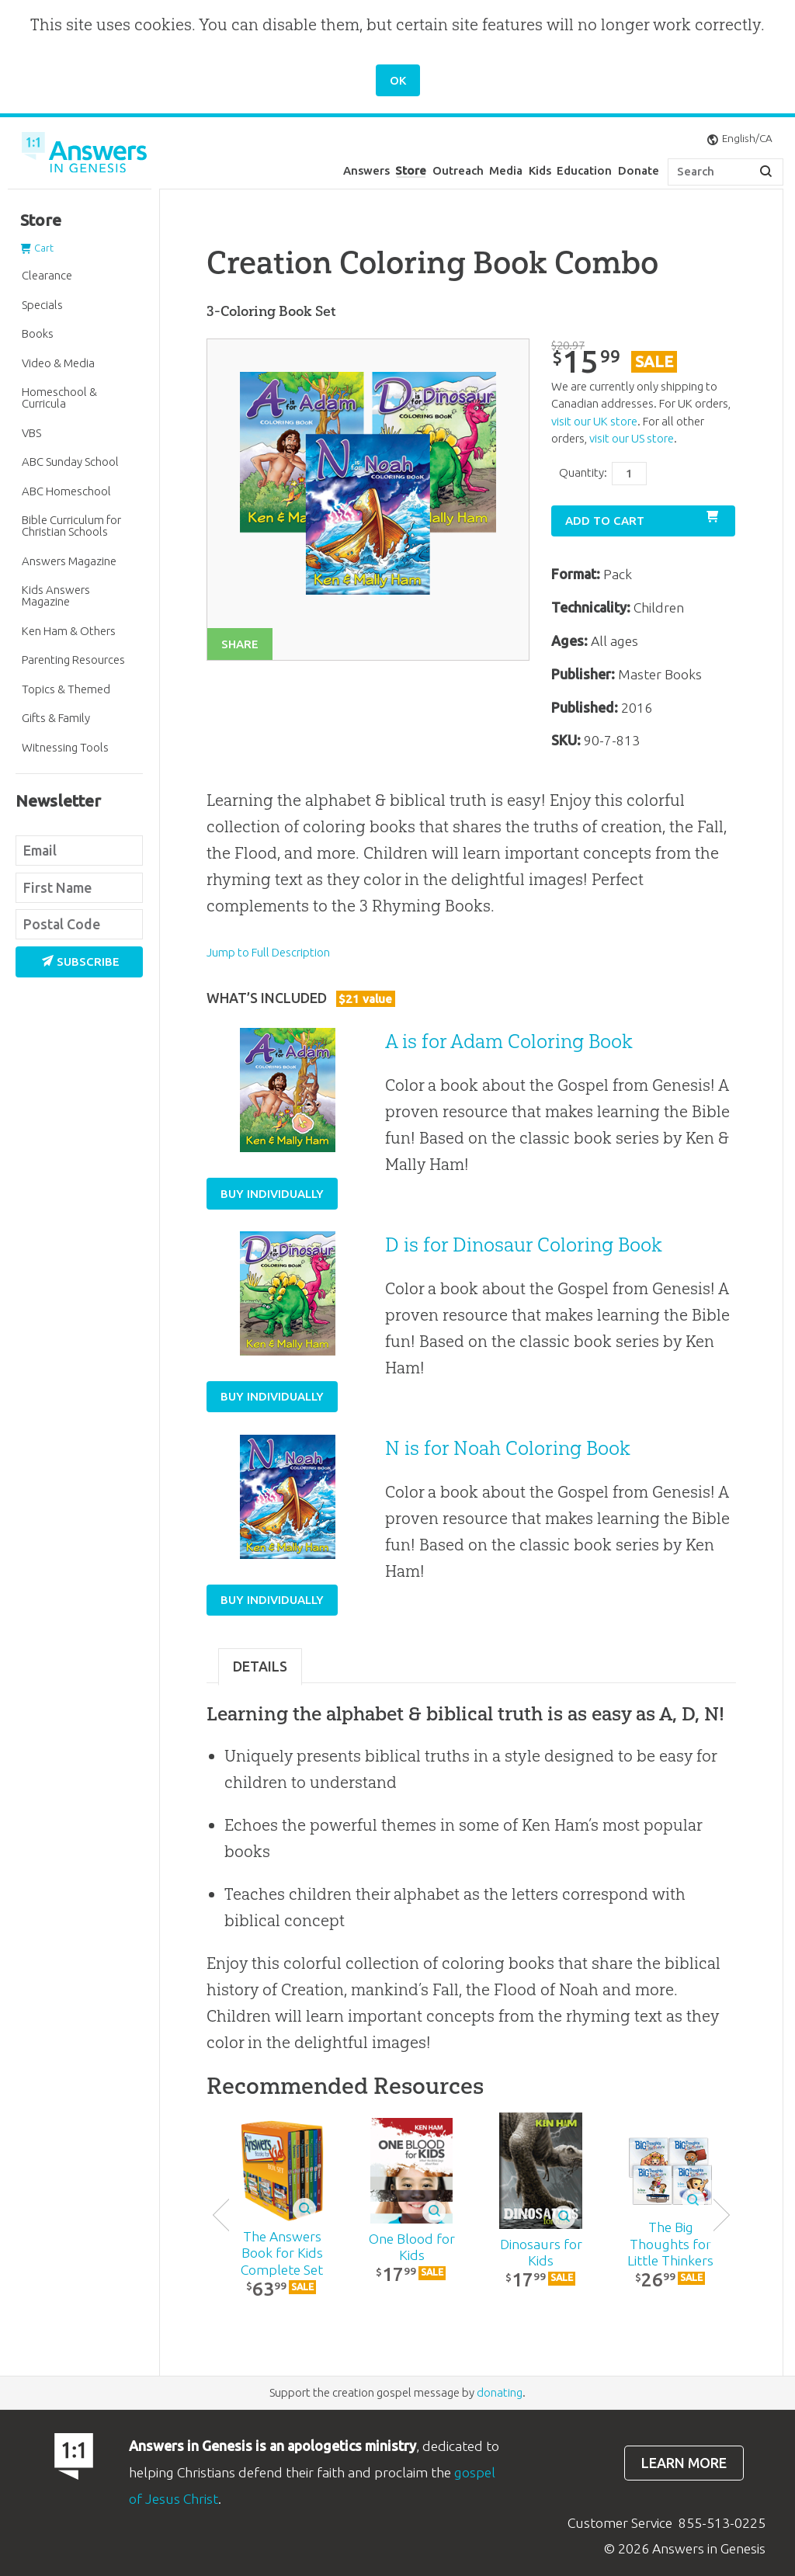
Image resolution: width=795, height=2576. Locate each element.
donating (499, 2392)
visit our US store (631, 438)
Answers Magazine (69, 561)
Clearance (47, 275)
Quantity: (583, 472)
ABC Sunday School (70, 461)
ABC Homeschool (66, 491)
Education (584, 170)
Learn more (684, 2463)
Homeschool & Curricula (59, 397)
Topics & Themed (66, 689)
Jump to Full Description (268, 952)
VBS (31, 432)
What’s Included (301, 998)
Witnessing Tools (65, 747)
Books (38, 333)
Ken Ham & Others (69, 630)
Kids (540, 170)
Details (260, 1666)
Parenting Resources (73, 659)
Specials (42, 304)
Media (505, 170)
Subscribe (81, 961)
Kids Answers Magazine (56, 595)
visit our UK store (594, 421)
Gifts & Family (56, 717)
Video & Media (58, 363)
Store (410, 170)
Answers (366, 170)
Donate (638, 170)
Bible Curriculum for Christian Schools (71, 525)
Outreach (458, 170)
